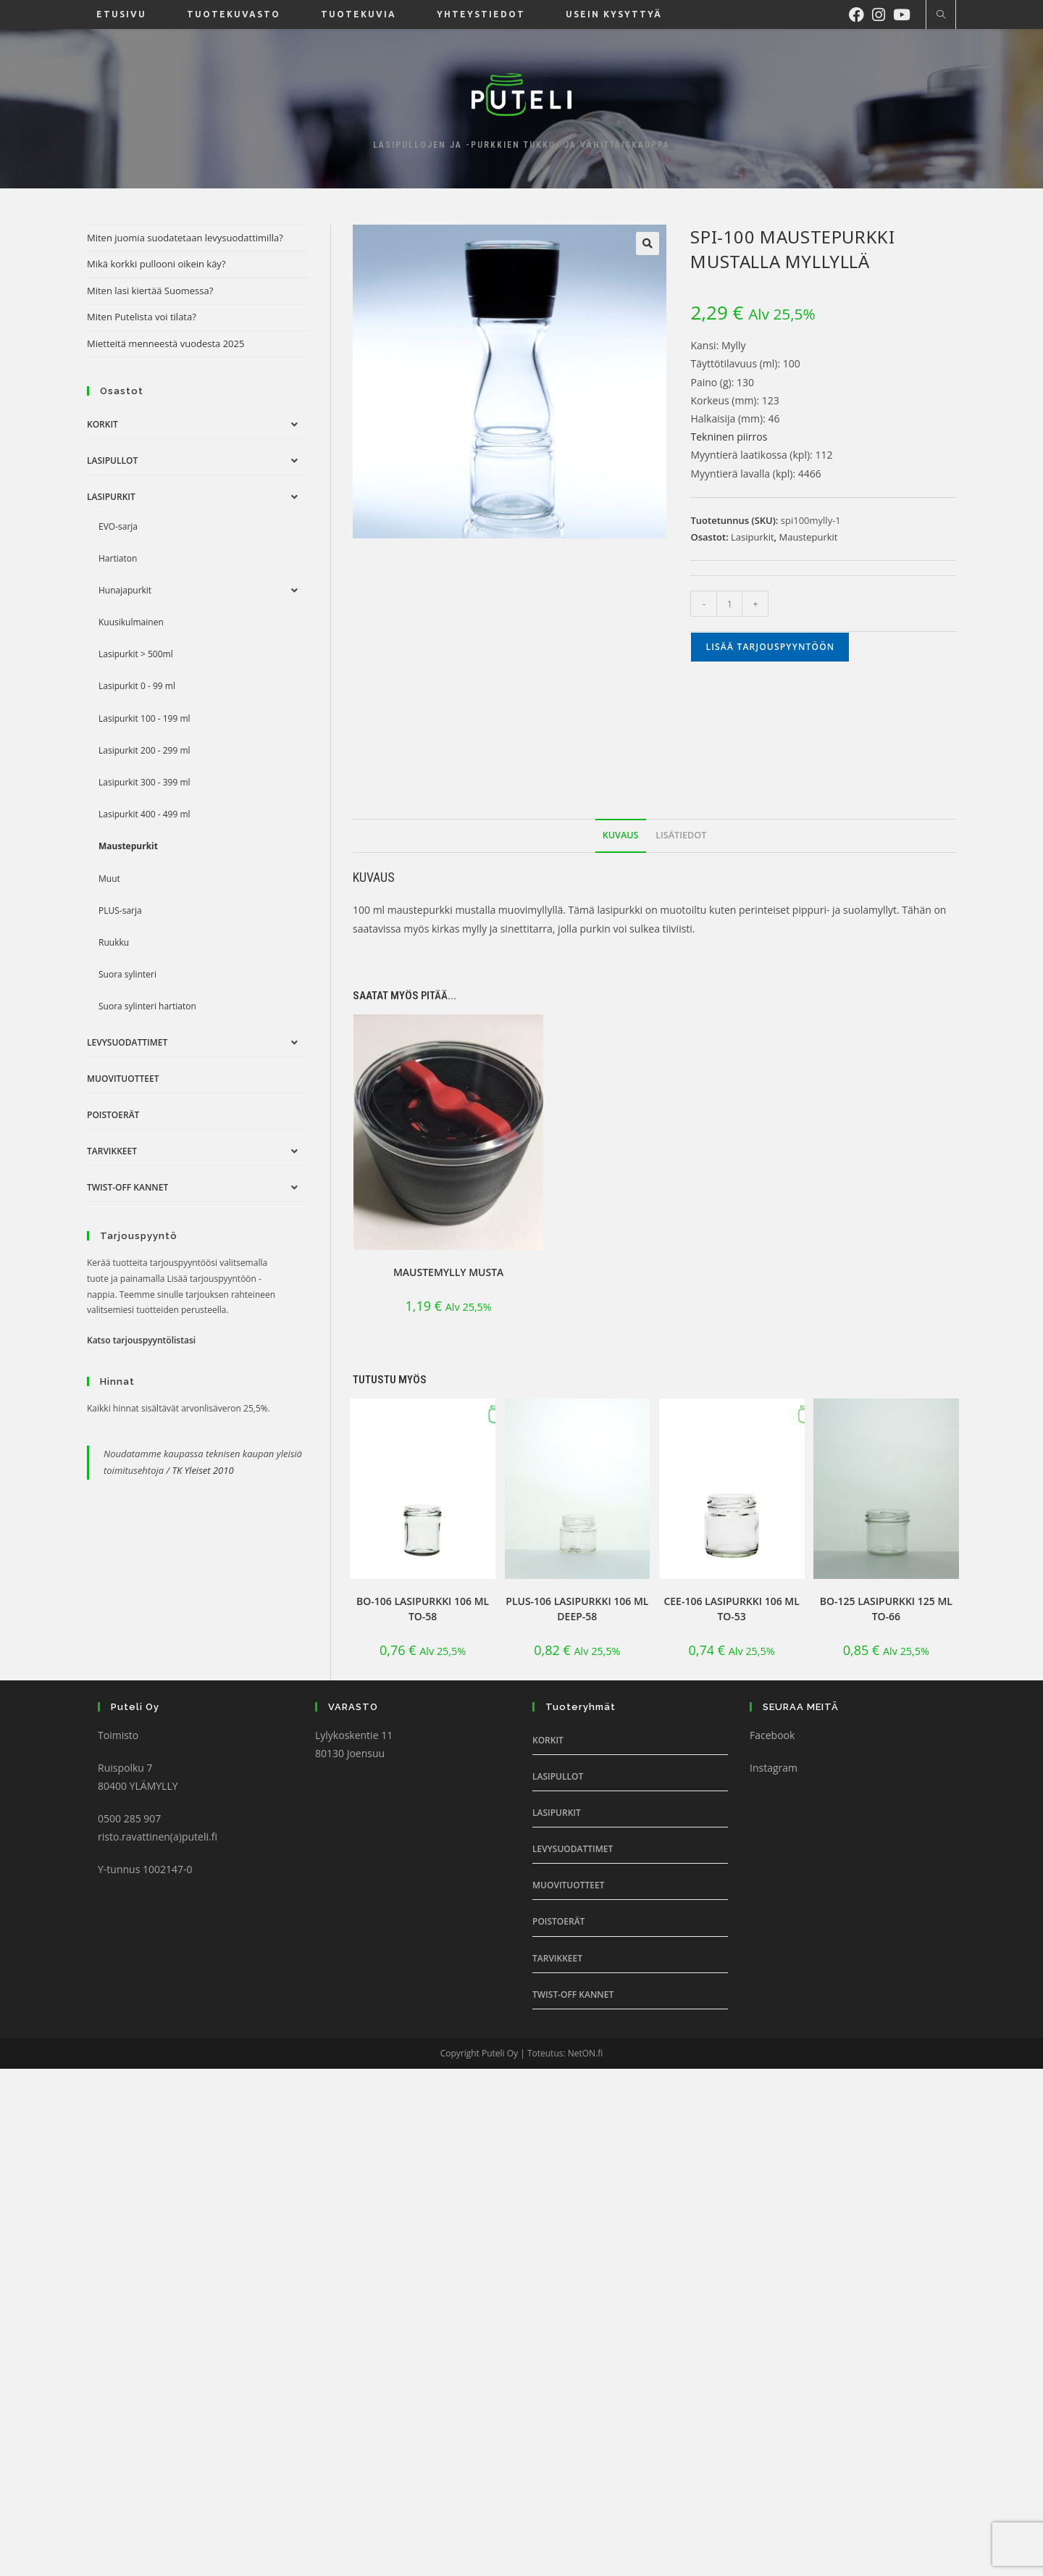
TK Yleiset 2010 (202, 1470)
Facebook (772, 1735)
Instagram (773, 1768)
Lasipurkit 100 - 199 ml (144, 718)
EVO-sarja (118, 526)
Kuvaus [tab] (621, 835)
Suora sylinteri (127, 974)
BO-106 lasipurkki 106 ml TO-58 (422, 1608)
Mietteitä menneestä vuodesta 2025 (165, 343)
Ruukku (114, 942)
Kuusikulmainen (131, 622)
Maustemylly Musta (448, 1272)
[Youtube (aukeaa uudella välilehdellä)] (905, 13)
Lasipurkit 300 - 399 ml (144, 782)
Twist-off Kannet (127, 1187)
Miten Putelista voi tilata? (141, 316)
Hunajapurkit (125, 590)
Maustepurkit (808, 536)
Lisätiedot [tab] (680, 835)
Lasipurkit (752, 536)
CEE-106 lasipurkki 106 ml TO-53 (731, 1608)
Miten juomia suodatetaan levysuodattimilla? (185, 237)
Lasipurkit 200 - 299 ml (144, 750)
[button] (647, 243)
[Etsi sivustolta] (941, 15)
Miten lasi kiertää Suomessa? (150, 290)
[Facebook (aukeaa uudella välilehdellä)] (860, 13)
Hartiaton (118, 558)
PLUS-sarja (120, 910)
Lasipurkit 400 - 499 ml (144, 814)
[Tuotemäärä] (729, 604)
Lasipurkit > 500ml (136, 654)
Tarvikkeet (112, 1151)
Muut (109, 878)
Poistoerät (113, 1115)
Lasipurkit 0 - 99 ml (137, 686)
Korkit (102, 424)
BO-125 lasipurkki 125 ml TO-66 (886, 1608)
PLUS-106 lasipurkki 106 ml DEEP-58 (577, 1608)
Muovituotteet (123, 1078)
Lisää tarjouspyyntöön (769, 647)
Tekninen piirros (728, 436)
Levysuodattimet (127, 1042)
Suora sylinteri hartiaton (147, 1006)
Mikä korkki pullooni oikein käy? (156, 263)
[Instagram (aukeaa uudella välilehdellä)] (882, 13)
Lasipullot (112, 460)
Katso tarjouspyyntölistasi (141, 1340)
